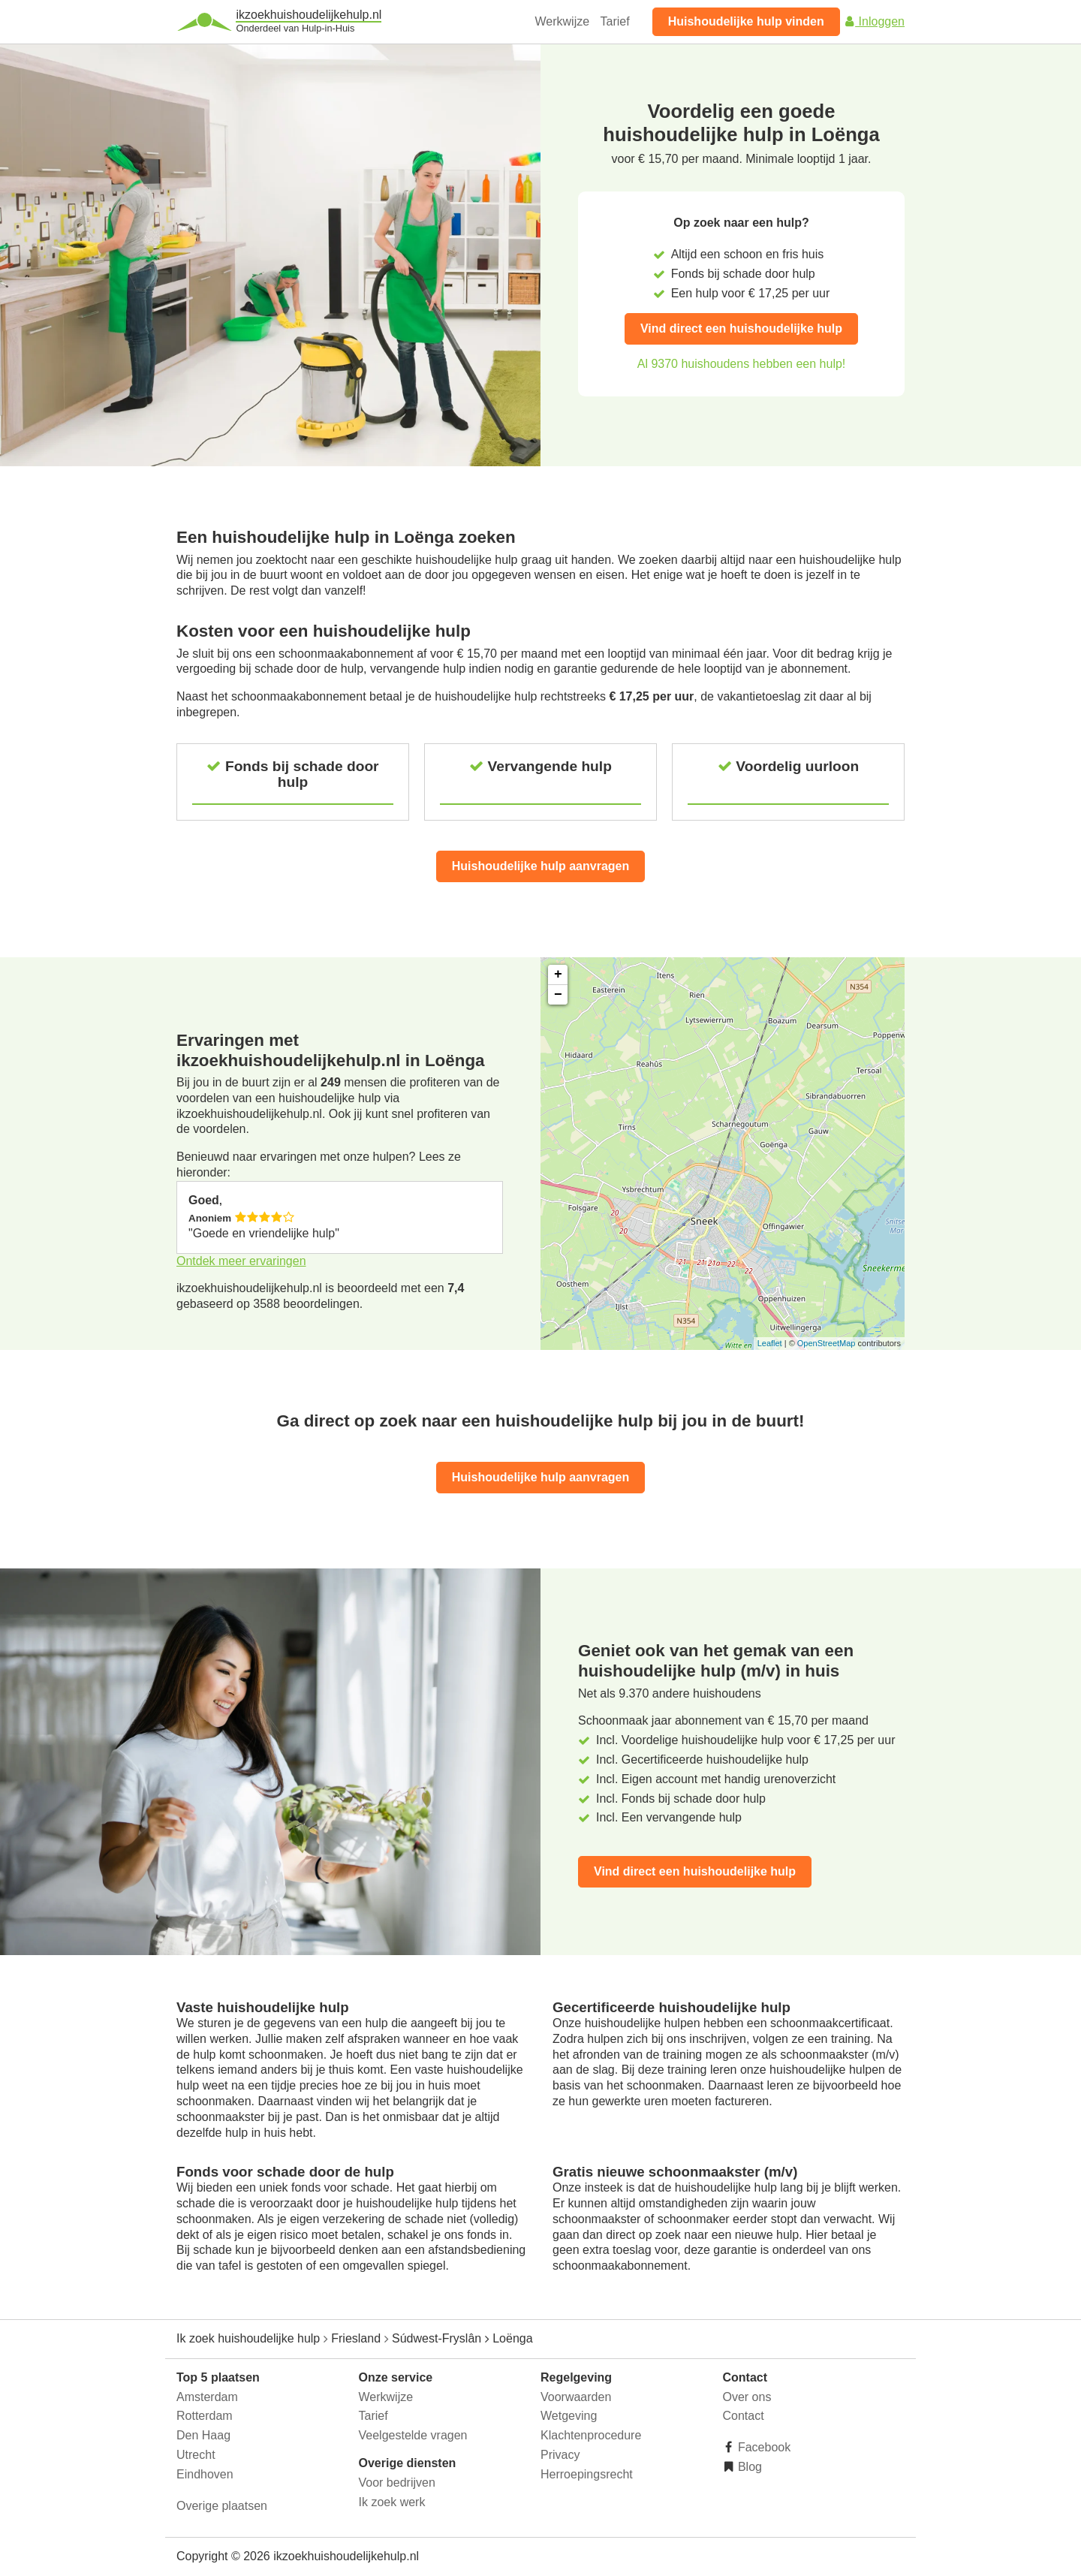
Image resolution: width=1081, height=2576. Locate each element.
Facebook (763, 2447)
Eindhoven (204, 2474)
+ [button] (558, 975)
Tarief (615, 21)
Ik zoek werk (392, 2502)
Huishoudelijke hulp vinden (746, 21)
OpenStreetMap (826, 1343)
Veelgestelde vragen (413, 2435)
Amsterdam (207, 2397)
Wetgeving (568, 2415)
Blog (748, 2466)
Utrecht (195, 2454)
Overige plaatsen (221, 2505)
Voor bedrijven (397, 2482)
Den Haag (203, 2435)
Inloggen (874, 21)
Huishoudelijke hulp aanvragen (541, 866)
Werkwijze (562, 21)
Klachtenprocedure (590, 2435)
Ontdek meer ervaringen (241, 1261)
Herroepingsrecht (586, 2474)
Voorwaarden (575, 2397)
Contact (743, 2415)
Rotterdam (204, 2415)
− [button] (558, 995)
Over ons (747, 2397)
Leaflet (769, 1343)
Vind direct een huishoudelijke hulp (741, 328)
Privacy (560, 2454)
